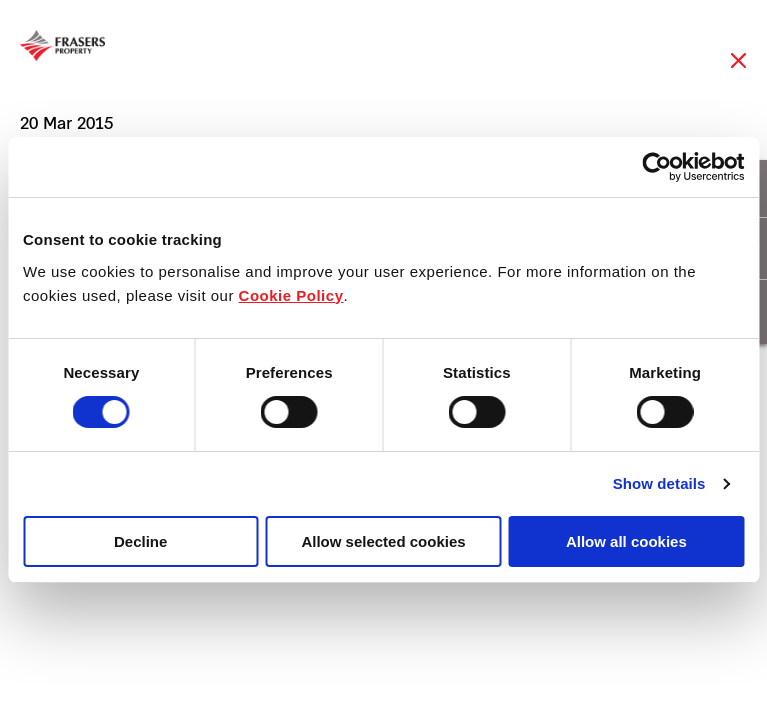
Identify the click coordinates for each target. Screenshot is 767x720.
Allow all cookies (626, 541)
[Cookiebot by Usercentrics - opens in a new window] (656, 167)
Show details (659, 483)
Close (738, 70)
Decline (140, 541)
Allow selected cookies (383, 541)
